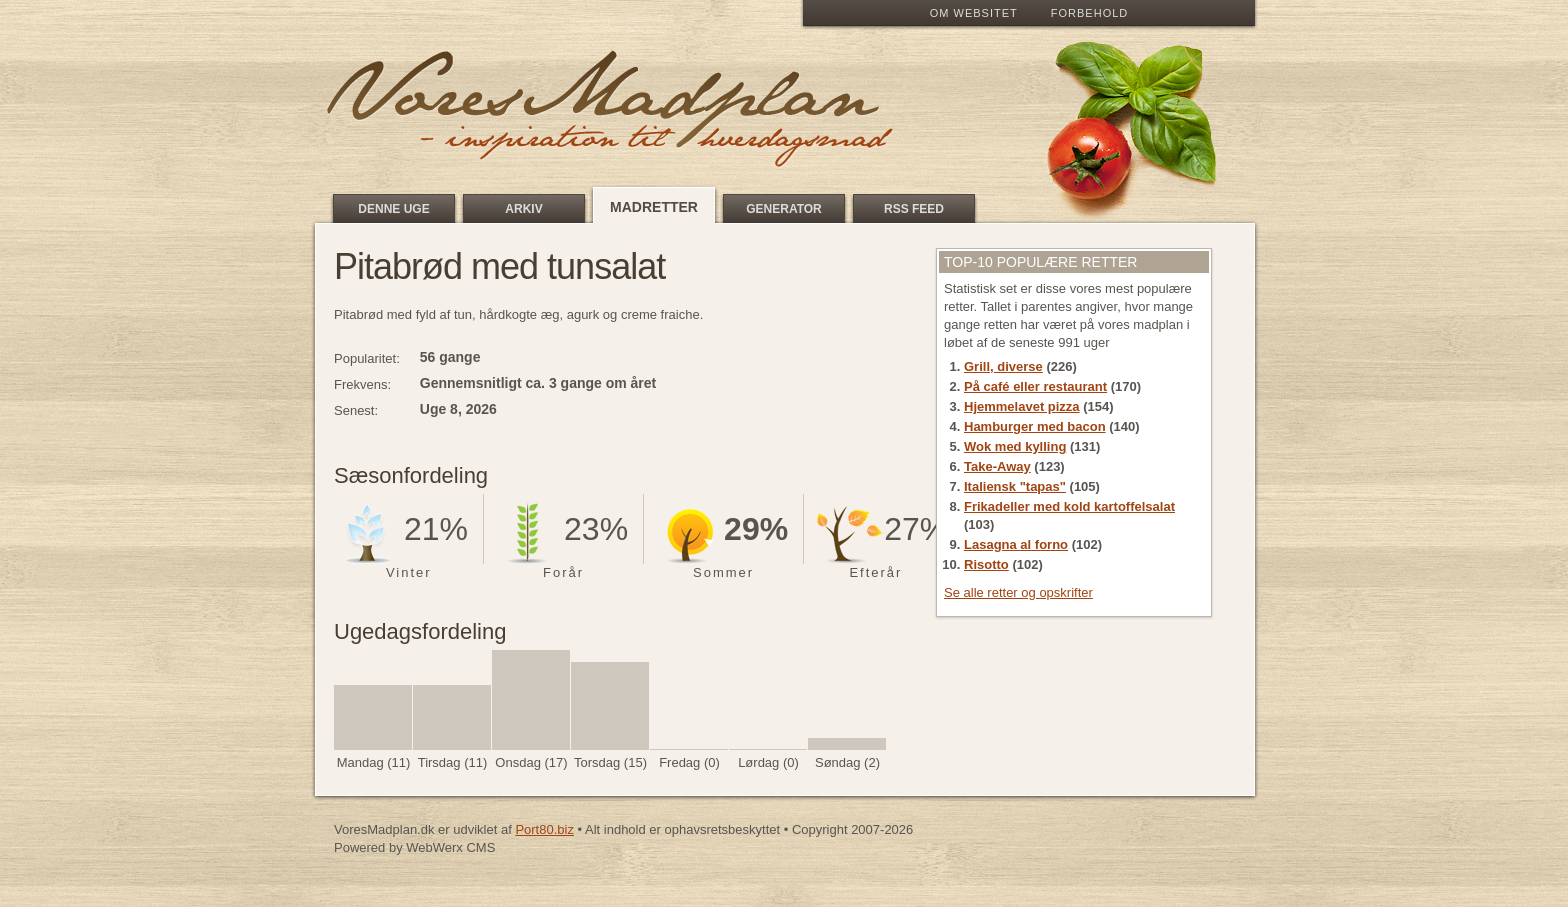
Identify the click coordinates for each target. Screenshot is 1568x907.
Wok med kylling (1015, 446)
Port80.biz (544, 829)
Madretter (654, 207)
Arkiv (523, 209)
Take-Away (997, 466)
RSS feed (914, 209)
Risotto (986, 564)
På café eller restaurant (1035, 386)
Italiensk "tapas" (1015, 486)
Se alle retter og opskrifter (1018, 592)
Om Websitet (974, 13)
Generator (784, 209)
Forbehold (1089, 13)
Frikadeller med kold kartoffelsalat (1069, 506)
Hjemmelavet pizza (1022, 406)
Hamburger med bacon (1035, 426)
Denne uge (393, 209)
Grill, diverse (1003, 366)
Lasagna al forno (1016, 544)
